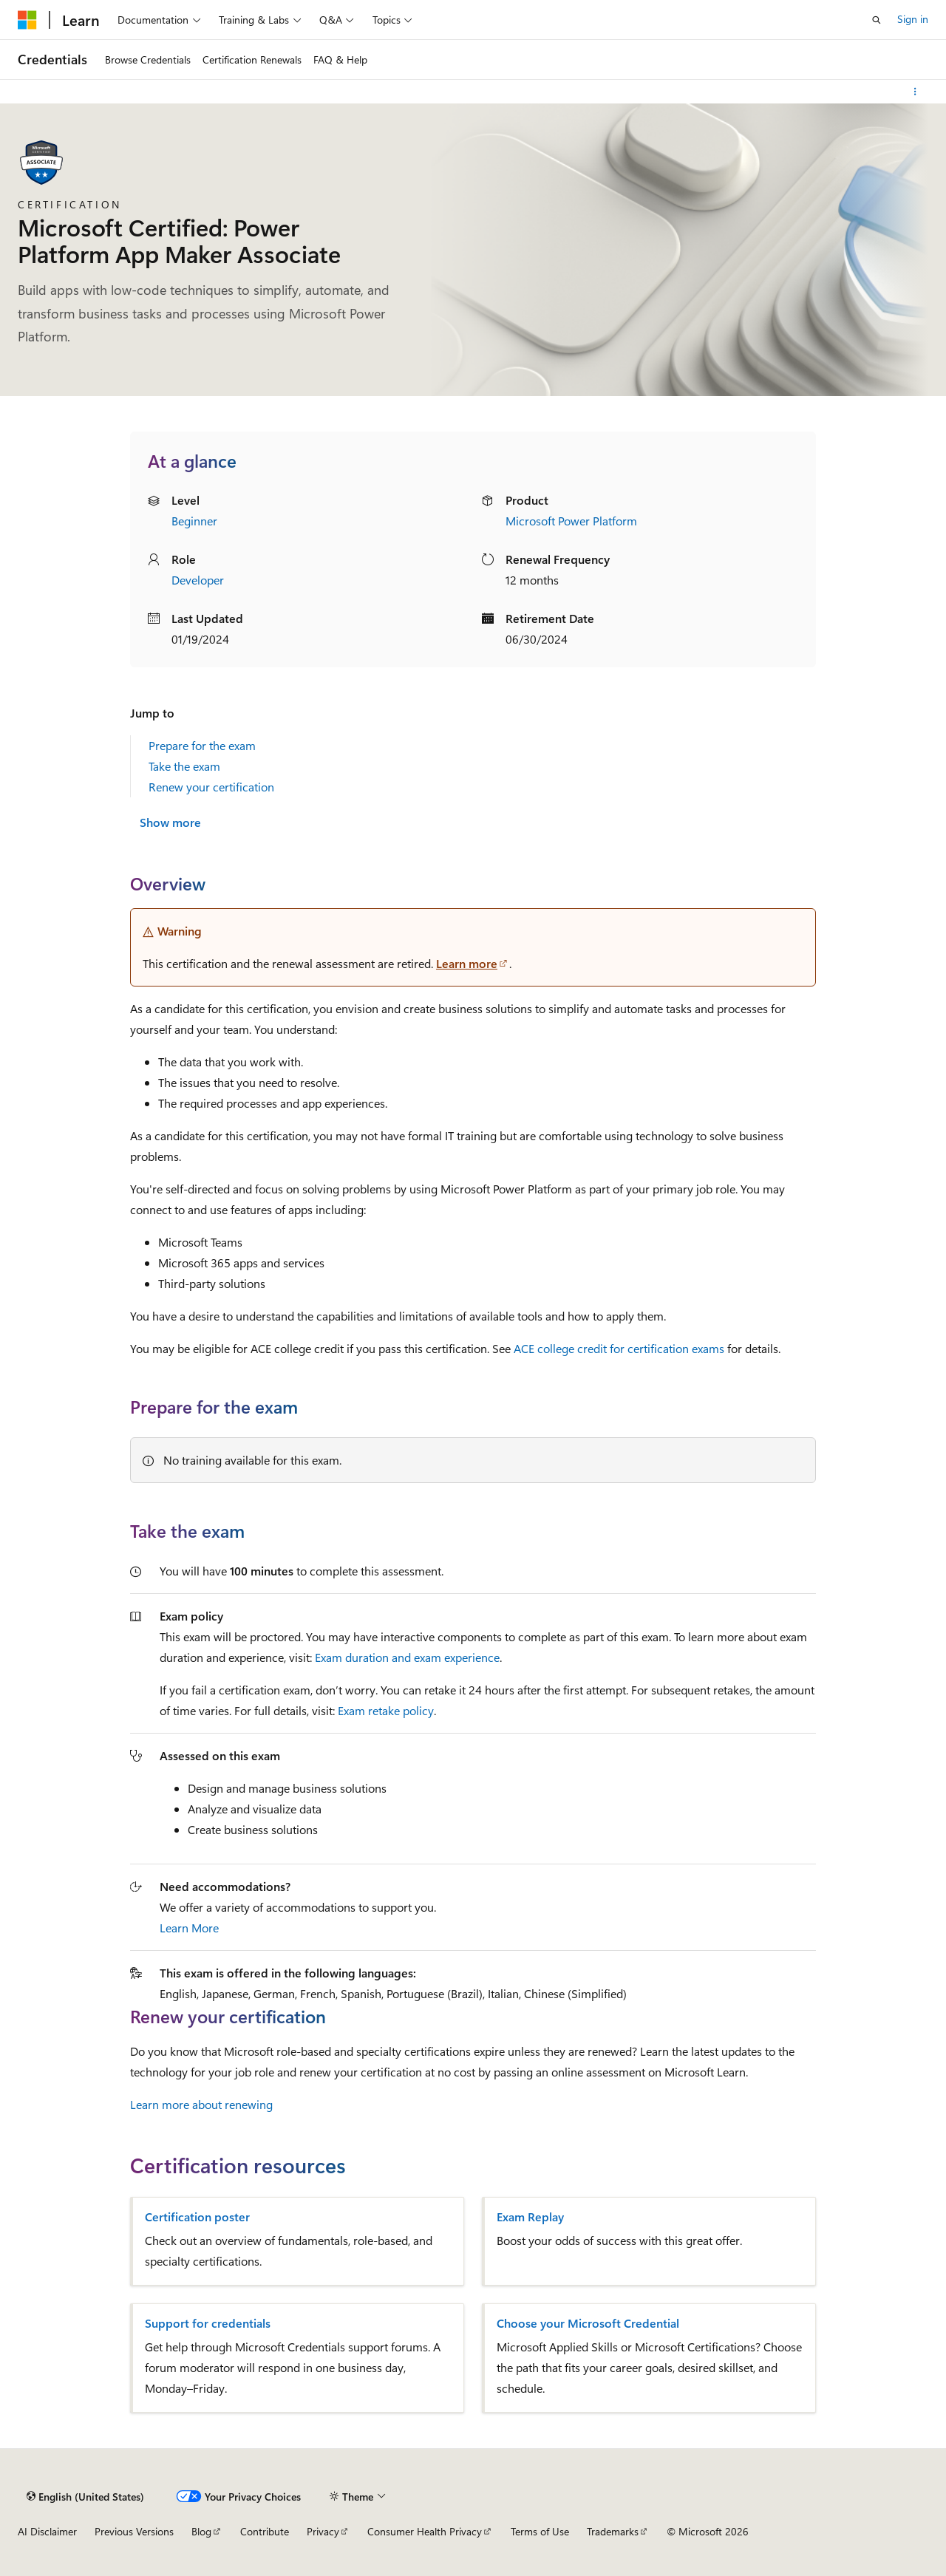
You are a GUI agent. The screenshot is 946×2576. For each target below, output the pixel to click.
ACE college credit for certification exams (619, 1348)
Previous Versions (134, 2531)
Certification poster (197, 2216)
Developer (197, 579)
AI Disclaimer (47, 2531)
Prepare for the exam (202, 745)
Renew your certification (211, 786)
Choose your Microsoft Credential (588, 2323)
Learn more (466, 963)
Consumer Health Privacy (424, 2531)
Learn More (189, 1927)
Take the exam (184, 766)
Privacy (323, 2531)
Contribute (264, 2531)
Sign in (912, 19)
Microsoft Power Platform (571, 520)
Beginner (194, 520)
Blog (201, 2531)
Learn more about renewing (201, 2104)
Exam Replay (530, 2216)
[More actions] (915, 91)
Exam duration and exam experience (407, 1657)
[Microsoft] (27, 20)
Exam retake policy (386, 1710)
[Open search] (876, 20)
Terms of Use (540, 2531)
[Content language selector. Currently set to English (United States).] (85, 2496)
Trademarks (613, 2531)
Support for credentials (207, 2323)
